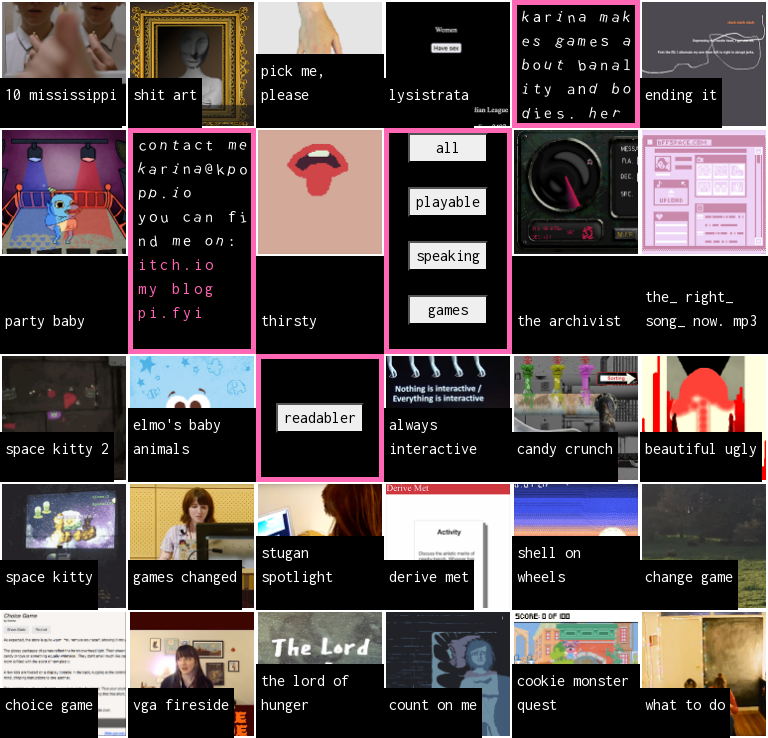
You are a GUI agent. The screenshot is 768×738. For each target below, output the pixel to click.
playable (448, 201)
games (448, 309)
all (448, 147)
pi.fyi (171, 312)
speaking (448, 255)
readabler (320, 417)
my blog (177, 288)
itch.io (177, 264)
